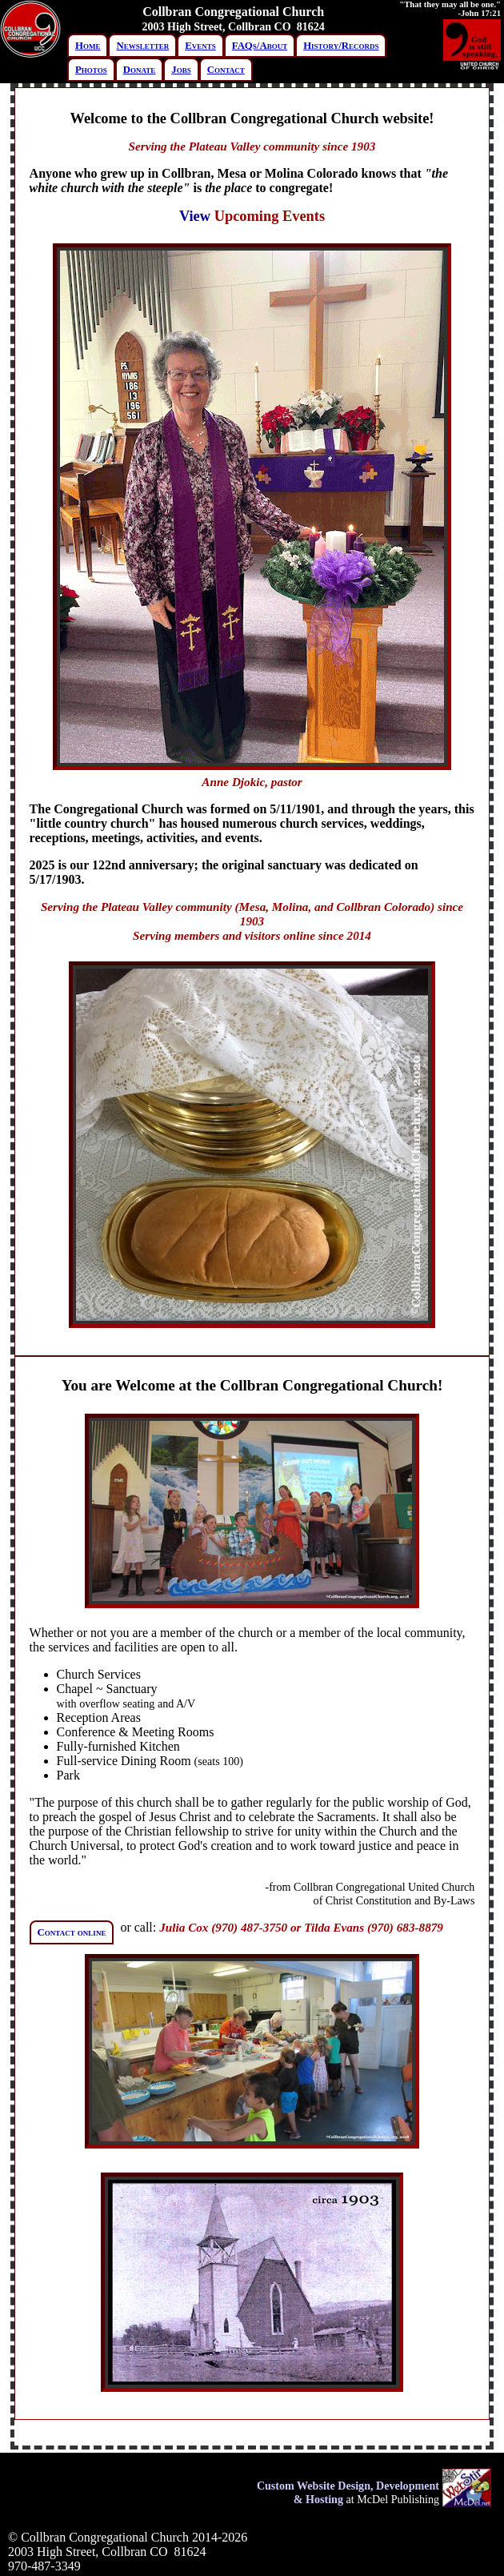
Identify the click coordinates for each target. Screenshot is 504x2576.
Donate (139, 69)
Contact (226, 69)
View (194, 216)
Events (200, 45)
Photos (91, 69)
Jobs (180, 69)
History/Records (340, 45)
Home (87, 45)
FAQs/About (259, 45)
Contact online (72, 1932)
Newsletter (142, 45)
